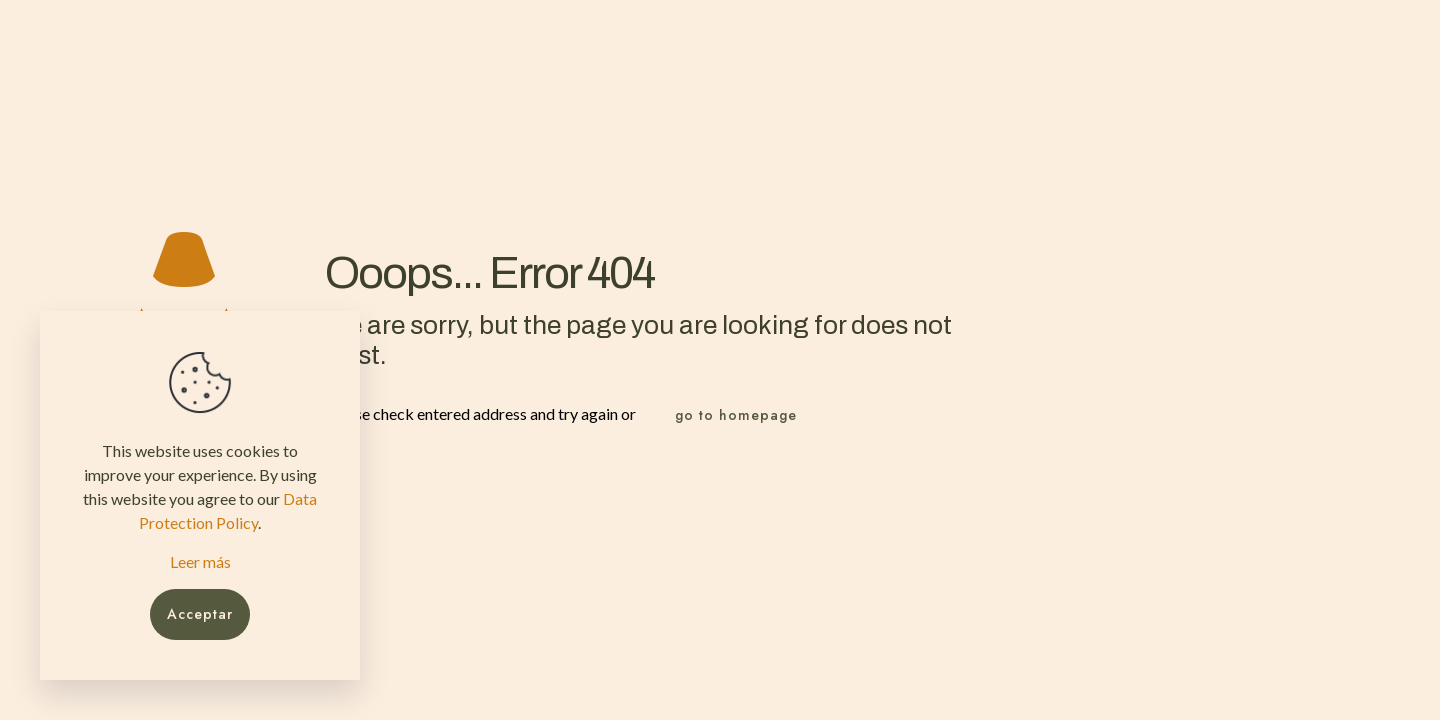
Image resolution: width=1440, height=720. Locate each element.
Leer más (200, 561)
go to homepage (736, 415)
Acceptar (200, 614)
